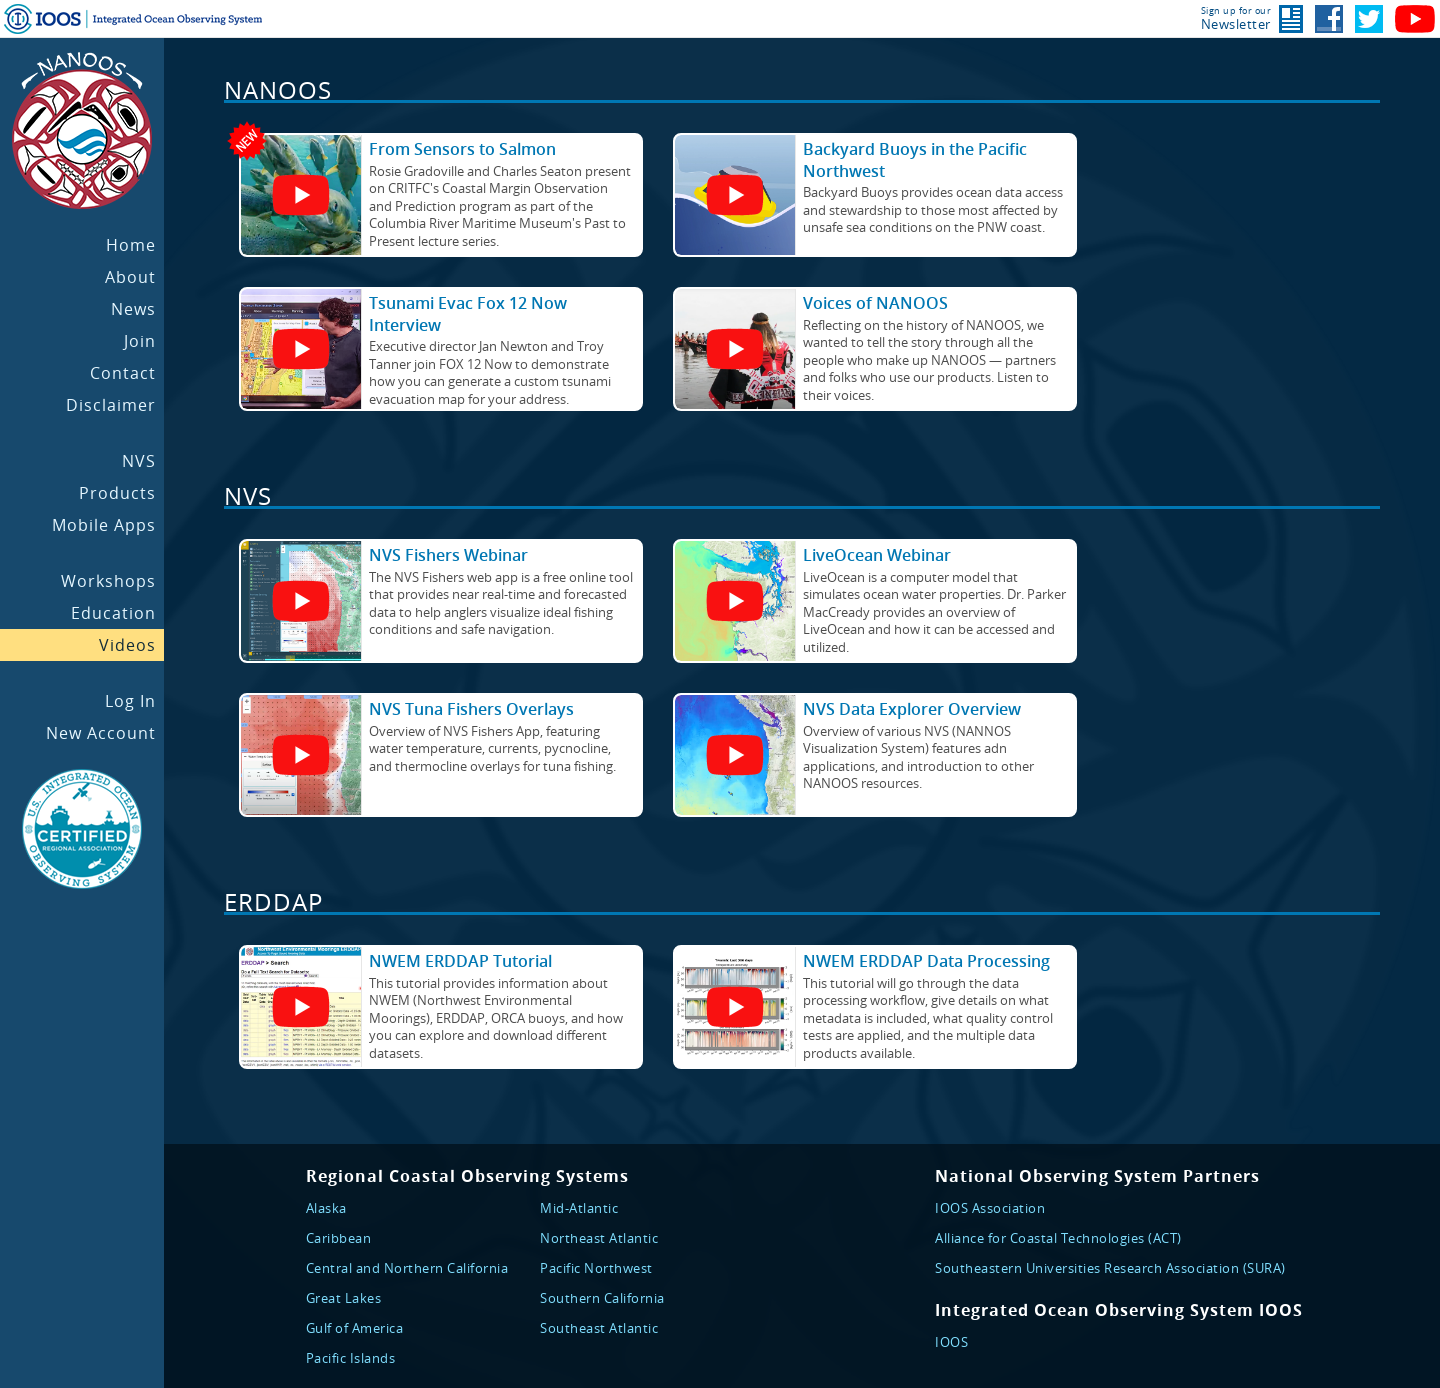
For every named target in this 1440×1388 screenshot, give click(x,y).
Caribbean (339, 1238)
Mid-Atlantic (579, 1208)
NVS (139, 461)
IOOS (951, 1342)
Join (140, 341)
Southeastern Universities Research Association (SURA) (1110, 1268)
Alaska (326, 1208)
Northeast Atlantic (599, 1238)
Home (131, 245)
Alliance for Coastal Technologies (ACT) (1058, 1238)
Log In (130, 701)
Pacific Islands (351, 1358)
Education (113, 613)
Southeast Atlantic (599, 1328)
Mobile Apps (104, 525)
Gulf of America (355, 1328)
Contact (123, 373)
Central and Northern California (407, 1268)
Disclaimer (111, 405)
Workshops (108, 581)
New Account (101, 733)
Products (117, 493)
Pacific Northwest (596, 1268)
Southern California (602, 1298)
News (133, 309)
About (130, 277)
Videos (127, 645)
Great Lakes (344, 1298)
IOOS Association (990, 1208)
